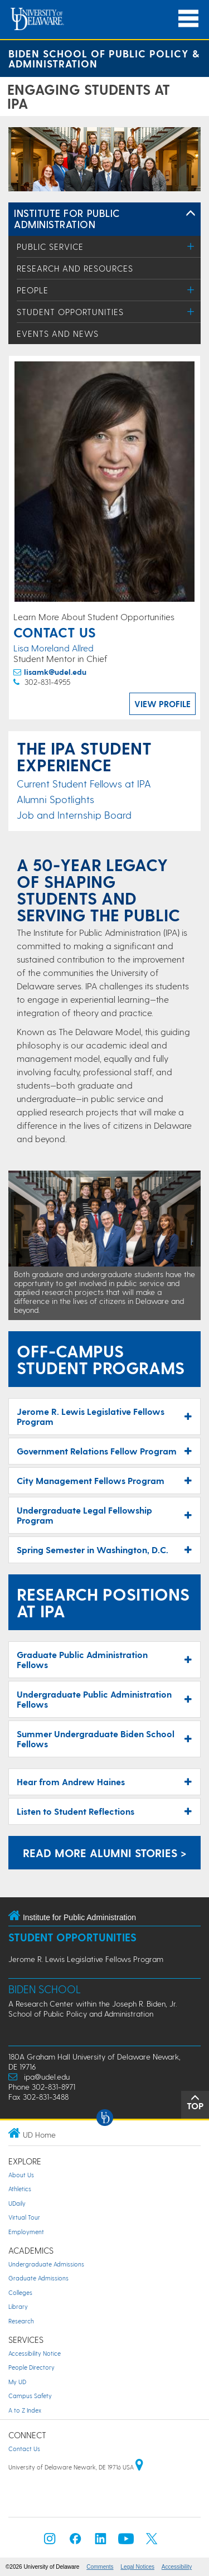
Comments (99, 2567)
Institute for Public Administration (67, 218)
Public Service (50, 246)
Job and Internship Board (74, 814)
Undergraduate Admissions (46, 2264)
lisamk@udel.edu (55, 671)
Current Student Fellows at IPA (84, 783)
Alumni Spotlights (55, 799)
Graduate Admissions (38, 2278)
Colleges (20, 2292)
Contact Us (24, 2448)
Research (21, 2320)
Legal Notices (137, 2567)
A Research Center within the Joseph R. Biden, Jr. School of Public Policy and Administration (92, 2008)
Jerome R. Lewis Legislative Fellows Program (85, 1959)
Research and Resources (75, 268)
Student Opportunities (70, 312)
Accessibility (177, 2567)
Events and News (58, 333)
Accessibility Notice (34, 2353)
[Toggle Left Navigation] (191, 214)
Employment (26, 2231)
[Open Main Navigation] (188, 18)
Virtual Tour (24, 2217)
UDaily (17, 2203)
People (32, 290)
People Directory (31, 2367)
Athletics (19, 2188)
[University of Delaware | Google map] (139, 2467)
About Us (21, 2174)
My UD (17, 2381)
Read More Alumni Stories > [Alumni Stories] (105, 1852)
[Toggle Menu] (191, 246)
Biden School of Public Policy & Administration (104, 58)
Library (18, 2306)
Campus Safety (30, 2395)
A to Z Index (24, 2410)
